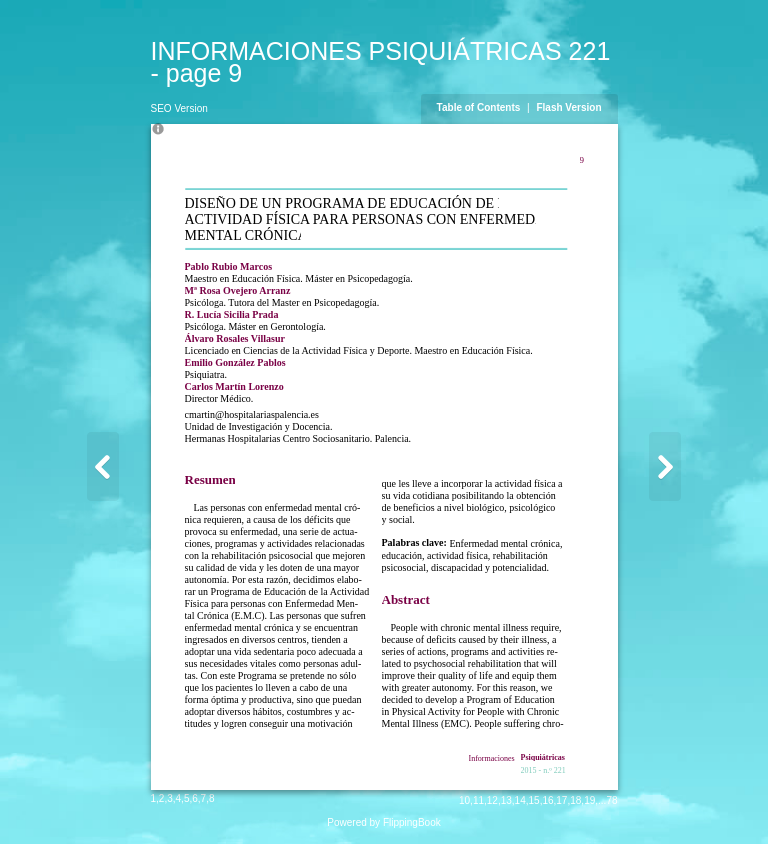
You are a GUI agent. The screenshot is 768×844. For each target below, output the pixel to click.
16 (547, 800)
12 (492, 800)
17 (561, 800)
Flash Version (568, 107)
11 (478, 800)
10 (464, 800)
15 (534, 800)
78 (611, 800)
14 (520, 800)
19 (589, 800)
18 (575, 800)
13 (506, 800)
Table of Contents (480, 107)
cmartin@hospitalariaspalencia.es (252, 414)
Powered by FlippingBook (383, 822)
